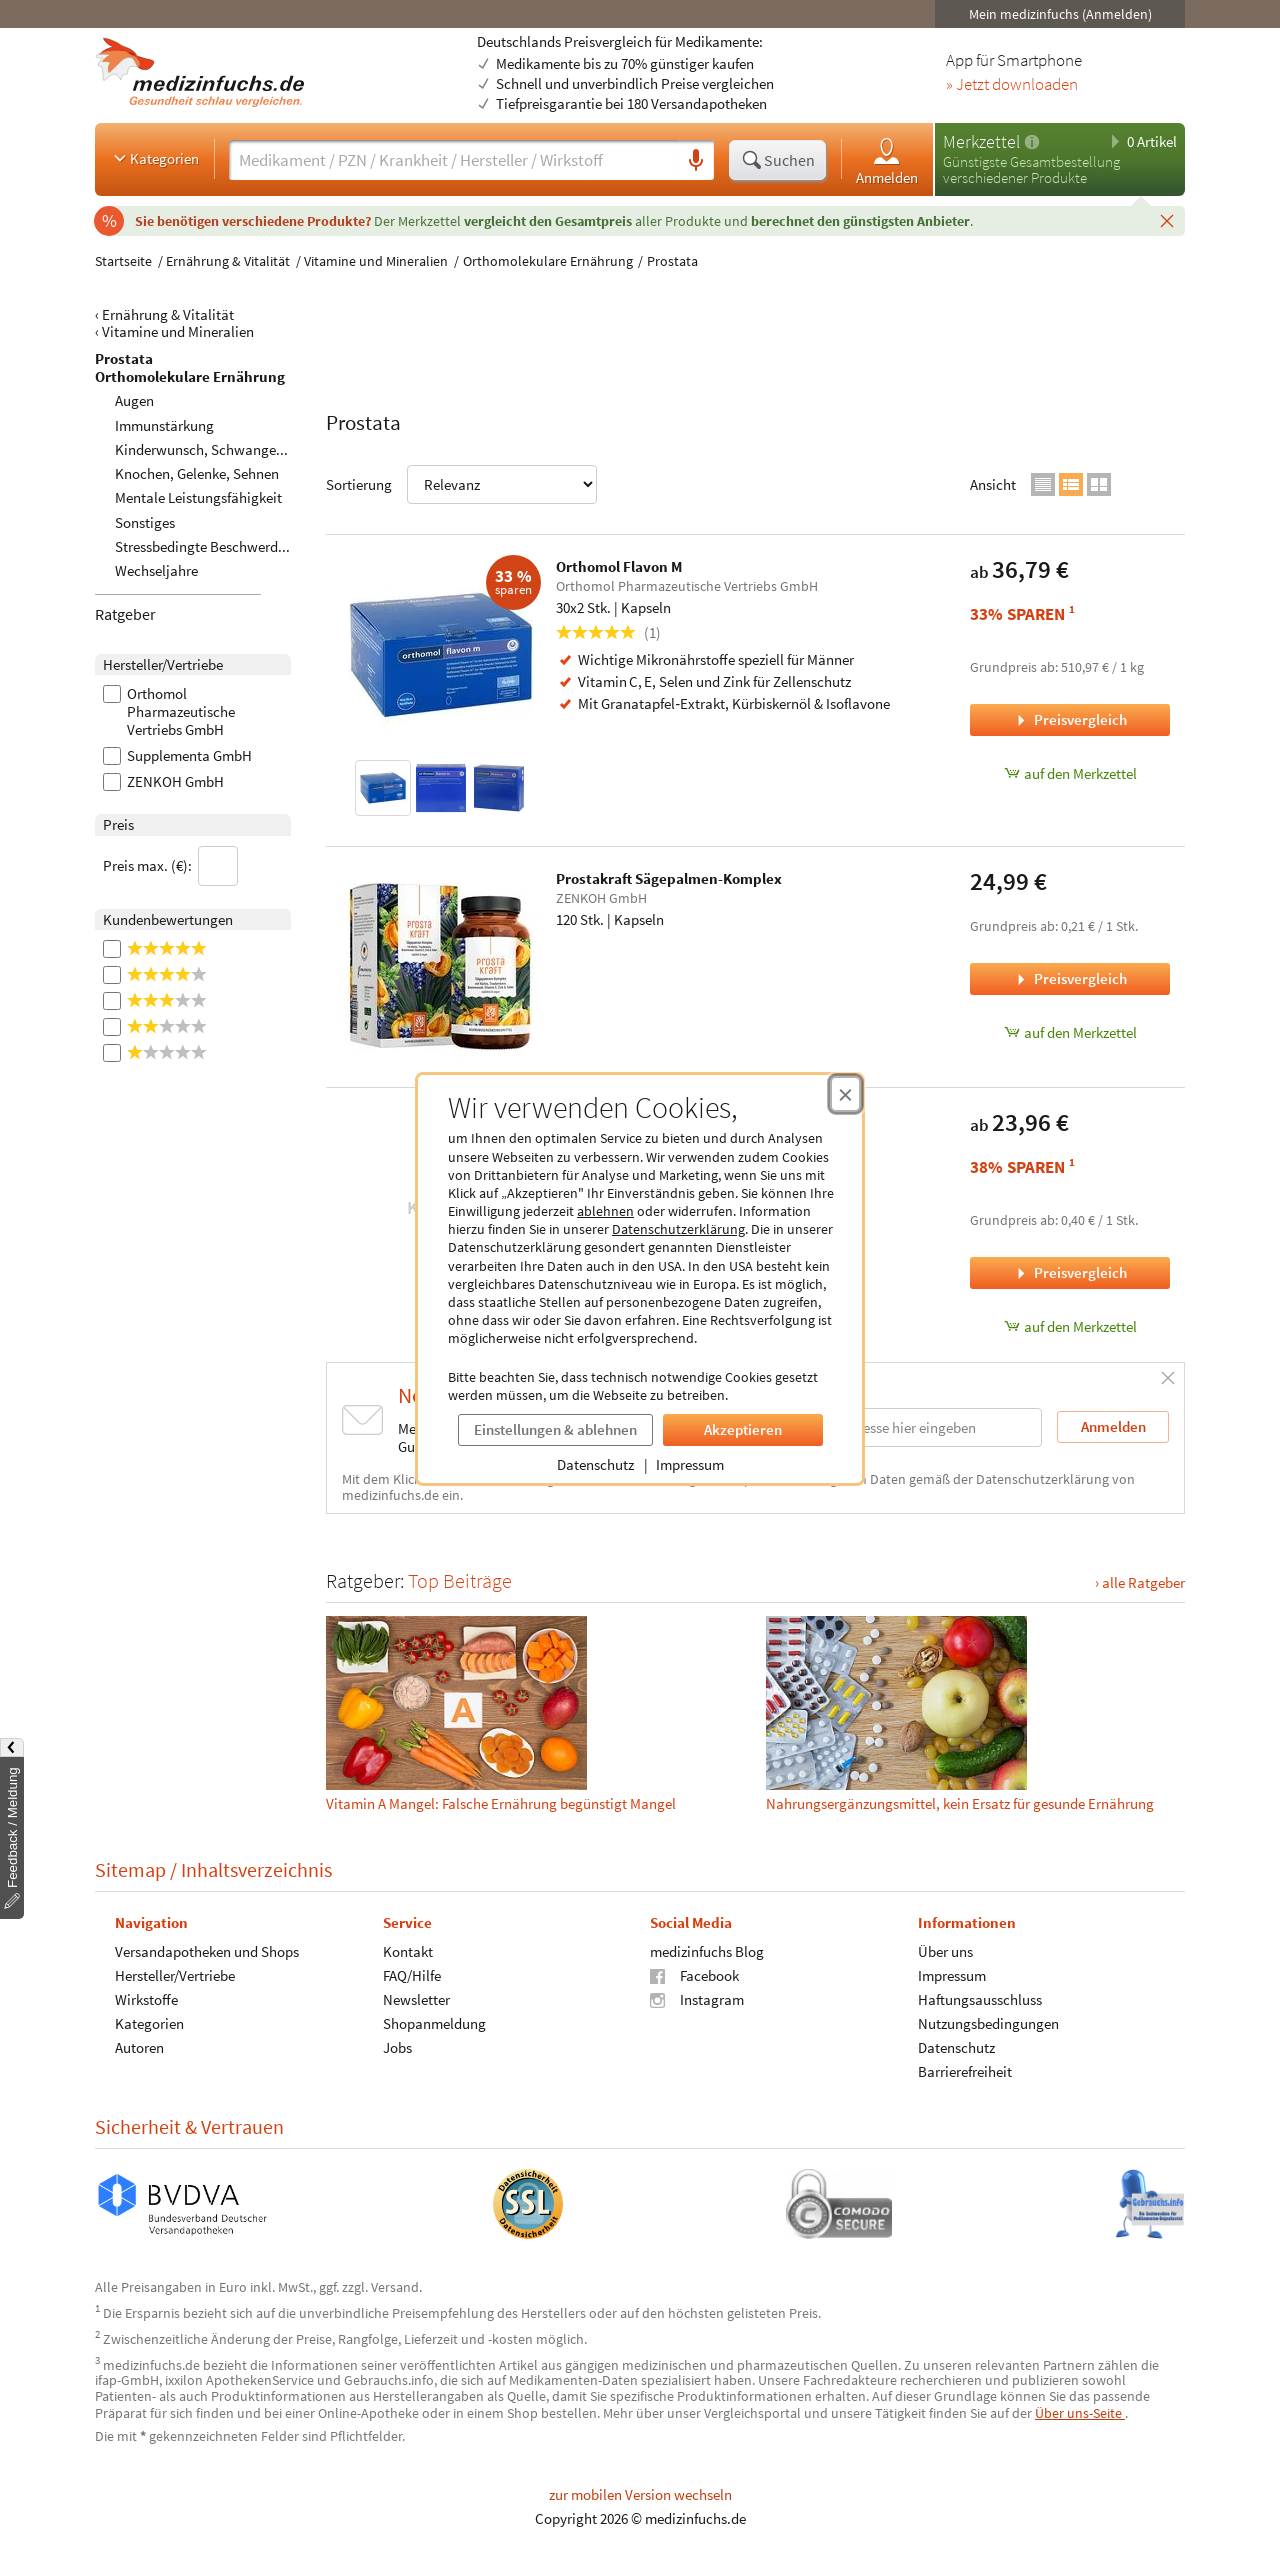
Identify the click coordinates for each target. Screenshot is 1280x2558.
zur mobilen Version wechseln (640, 2494)
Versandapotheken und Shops (207, 1951)
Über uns (945, 1951)
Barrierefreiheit (965, 2071)
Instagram (697, 1999)
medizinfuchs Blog (707, 1951)
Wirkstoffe (146, 1999)
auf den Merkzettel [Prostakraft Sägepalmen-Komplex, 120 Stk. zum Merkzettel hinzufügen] (1070, 1032)
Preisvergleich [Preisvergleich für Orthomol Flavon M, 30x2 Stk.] (1070, 719)
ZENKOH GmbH (163, 782)
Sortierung (461, 484)
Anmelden (887, 160)
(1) (608, 632)
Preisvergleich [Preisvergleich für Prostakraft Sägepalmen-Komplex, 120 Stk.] (1070, 978)
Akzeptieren (743, 1429)
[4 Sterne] (197, 975)
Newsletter (416, 1999)
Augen (134, 400)
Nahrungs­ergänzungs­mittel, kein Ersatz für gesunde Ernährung (960, 1803)
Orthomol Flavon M (619, 566)
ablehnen (605, 1211)
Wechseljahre (156, 570)
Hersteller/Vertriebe (175, 1975)
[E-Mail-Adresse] (914, 1427)
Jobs (397, 2047)
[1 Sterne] (197, 1053)
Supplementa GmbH (177, 756)
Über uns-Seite (1080, 2413)
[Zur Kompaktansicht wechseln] (1043, 484)
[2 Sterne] (197, 1027)
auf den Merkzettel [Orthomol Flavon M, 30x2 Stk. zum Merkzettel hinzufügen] (1070, 773)
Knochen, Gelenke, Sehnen (197, 473)
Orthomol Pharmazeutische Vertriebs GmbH (169, 712)
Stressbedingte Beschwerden (204, 546)
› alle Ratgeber (1140, 1582)
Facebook (694, 1975)
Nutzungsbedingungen (988, 2023)
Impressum (690, 1464)
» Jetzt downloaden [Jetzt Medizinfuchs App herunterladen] (1012, 85)
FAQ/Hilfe (412, 1975)
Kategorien (154, 158)
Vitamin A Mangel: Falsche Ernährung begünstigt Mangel (501, 1803)
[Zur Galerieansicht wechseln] (1099, 484)
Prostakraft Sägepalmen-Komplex (669, 878)
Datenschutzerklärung (678, 1229)
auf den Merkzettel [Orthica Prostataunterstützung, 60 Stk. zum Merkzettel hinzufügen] (1070, 1326)
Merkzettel (981, 141)
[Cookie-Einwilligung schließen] (845, 1094)
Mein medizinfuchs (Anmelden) (1060, 14)
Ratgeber (125, 613)
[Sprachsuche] (696, 161)
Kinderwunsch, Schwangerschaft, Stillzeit (244, 449)
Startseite (123, 261)
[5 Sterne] (197, 949)
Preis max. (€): (170, 866)
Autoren (139, 2047)
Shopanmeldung (434, 2023)
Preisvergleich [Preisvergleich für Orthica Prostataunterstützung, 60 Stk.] (1070, 1272)
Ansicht (993, 484)
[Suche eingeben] (453, 160)
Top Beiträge (460, 1580)
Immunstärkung (164, 425)
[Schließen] (1167, 220)
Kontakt (408, 1951)
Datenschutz (595, 1464)
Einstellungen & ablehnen (555, 1429)
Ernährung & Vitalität (228, 261)
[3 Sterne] (197, 1001)
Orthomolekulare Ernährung (548, 261)
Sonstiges (145, 522)
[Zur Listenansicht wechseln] (1071, 484)
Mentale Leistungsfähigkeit (198, 497)
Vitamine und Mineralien (376, 261)
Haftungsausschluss (980, 1999)
